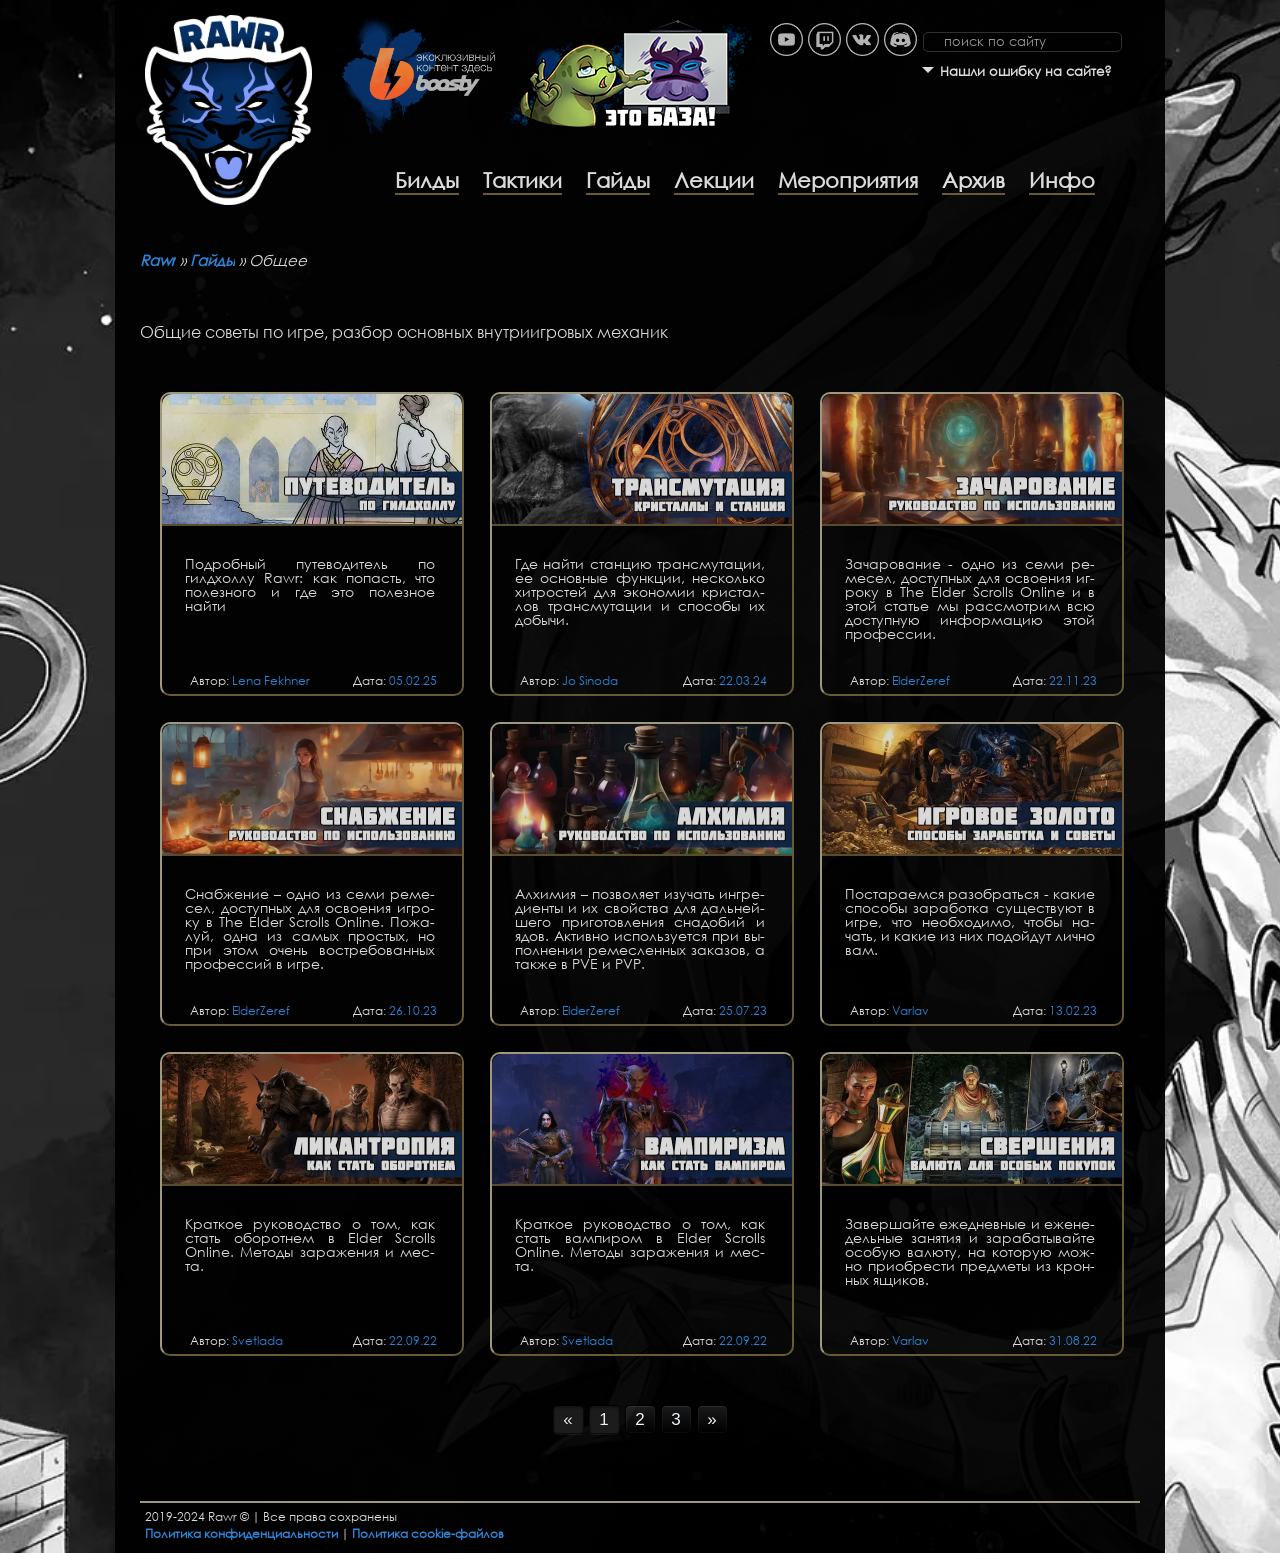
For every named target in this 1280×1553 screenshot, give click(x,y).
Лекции (714, 180)
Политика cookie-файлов (428, 1533)
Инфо (1062, 180)
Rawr (158, 260)
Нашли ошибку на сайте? (1026, 71)
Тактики (522, 180)
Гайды (618, 180)
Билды (427, 180)
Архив (973, 180)
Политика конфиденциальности (241, 1533)
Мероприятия (848, 180)
